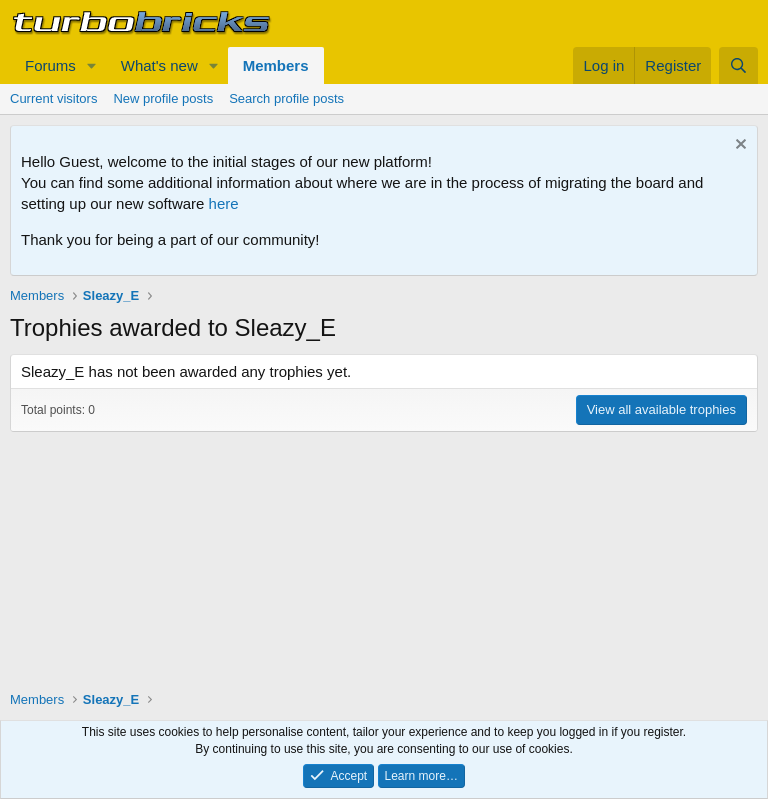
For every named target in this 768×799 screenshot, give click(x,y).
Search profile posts (286, 98)
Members (276, 65)
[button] (92, 65)
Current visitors (53, 98)
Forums (50, 65)
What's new (159, 65)
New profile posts (163, 98)
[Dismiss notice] (738, 146)
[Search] (738, 65)
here (224, 203)
